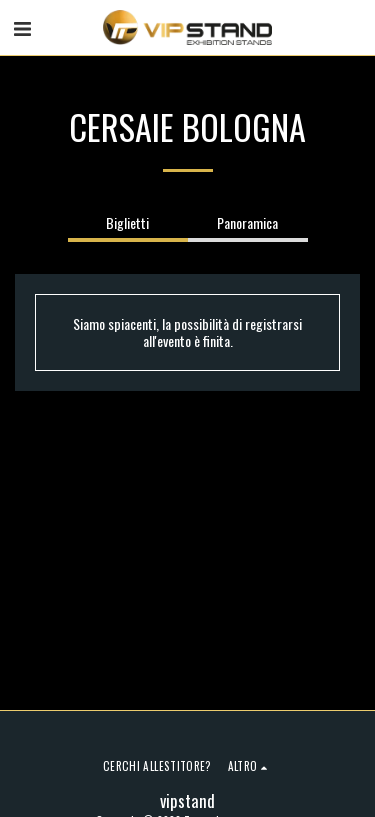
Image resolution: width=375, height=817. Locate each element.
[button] (22, 27)
